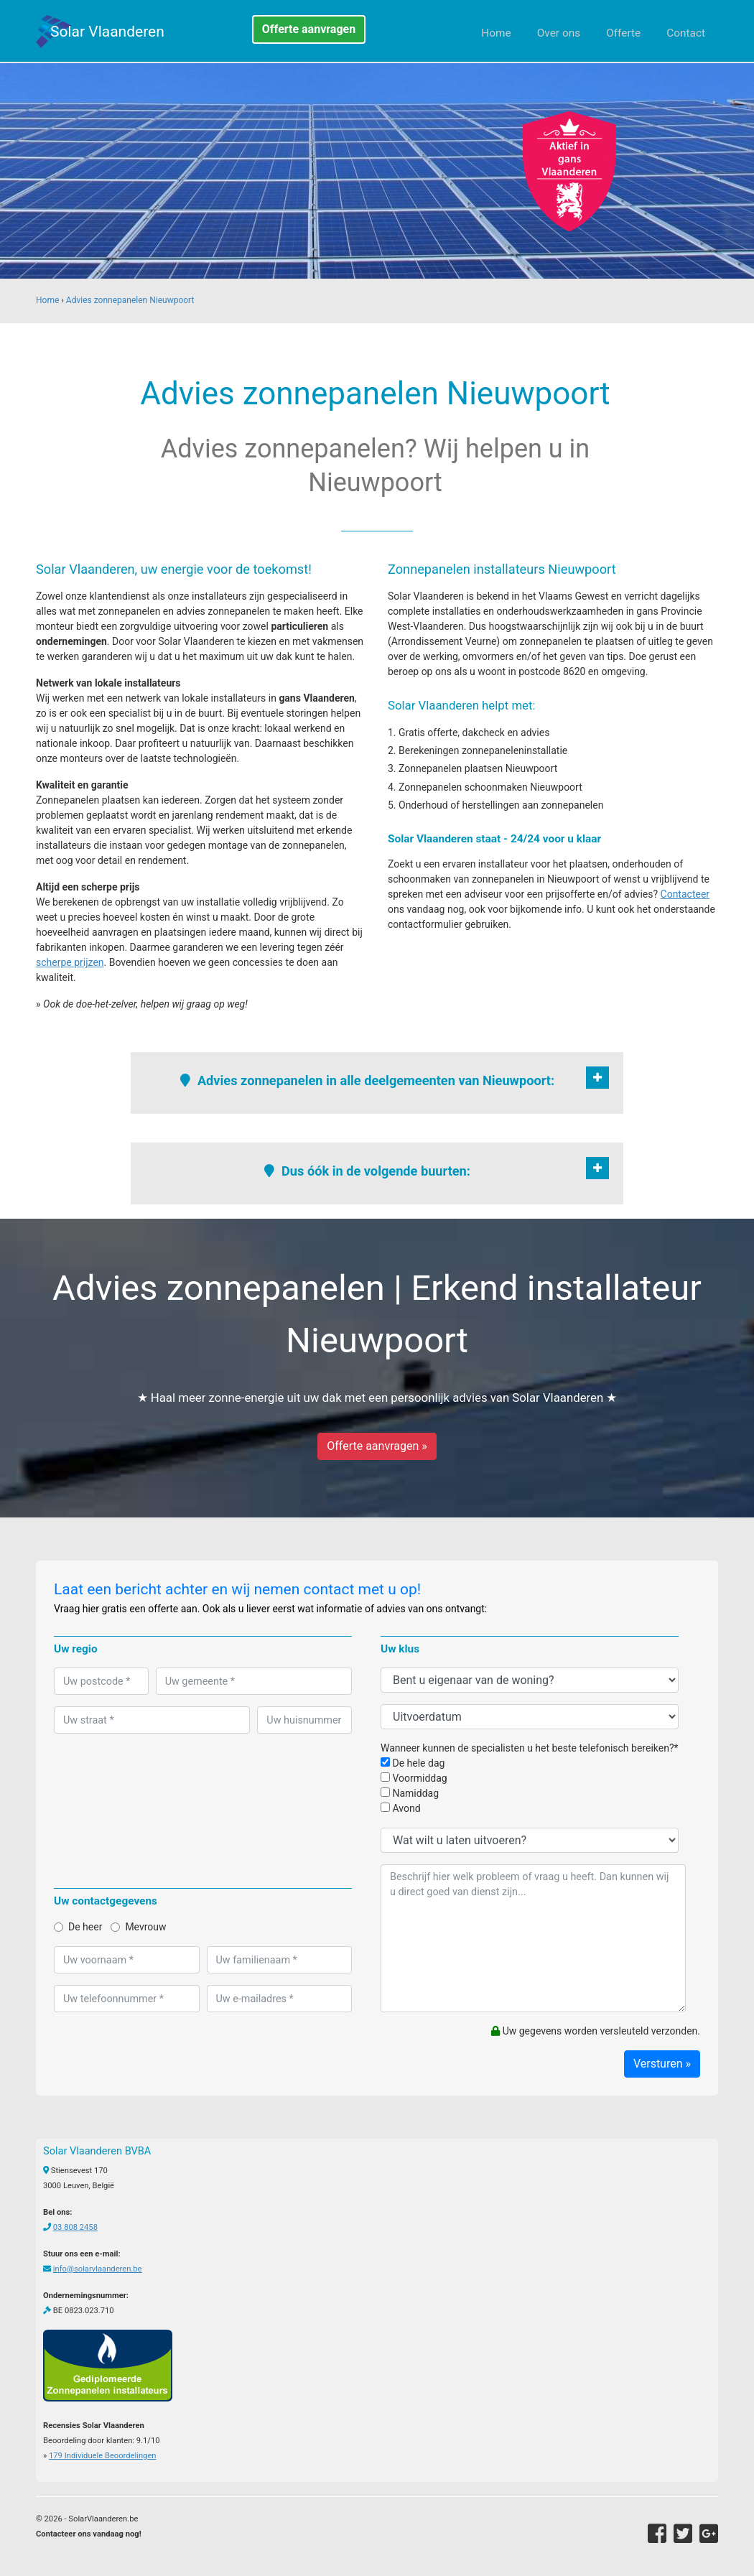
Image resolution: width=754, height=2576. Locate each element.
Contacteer (685, 894)
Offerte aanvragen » (377, 1446)
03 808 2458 (75, 2227)
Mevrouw (138, 1927)
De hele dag (413, 1763)
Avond (401, 1808)
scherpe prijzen (70, 962)
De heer (78, 1927)
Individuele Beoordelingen (102, 2455)
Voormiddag (414, 1778)
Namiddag (410, 1793)
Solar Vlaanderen (107, 31)
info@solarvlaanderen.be (97, 2269)
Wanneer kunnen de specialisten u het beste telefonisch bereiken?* (530, 1748)
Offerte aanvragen (308, 29)
